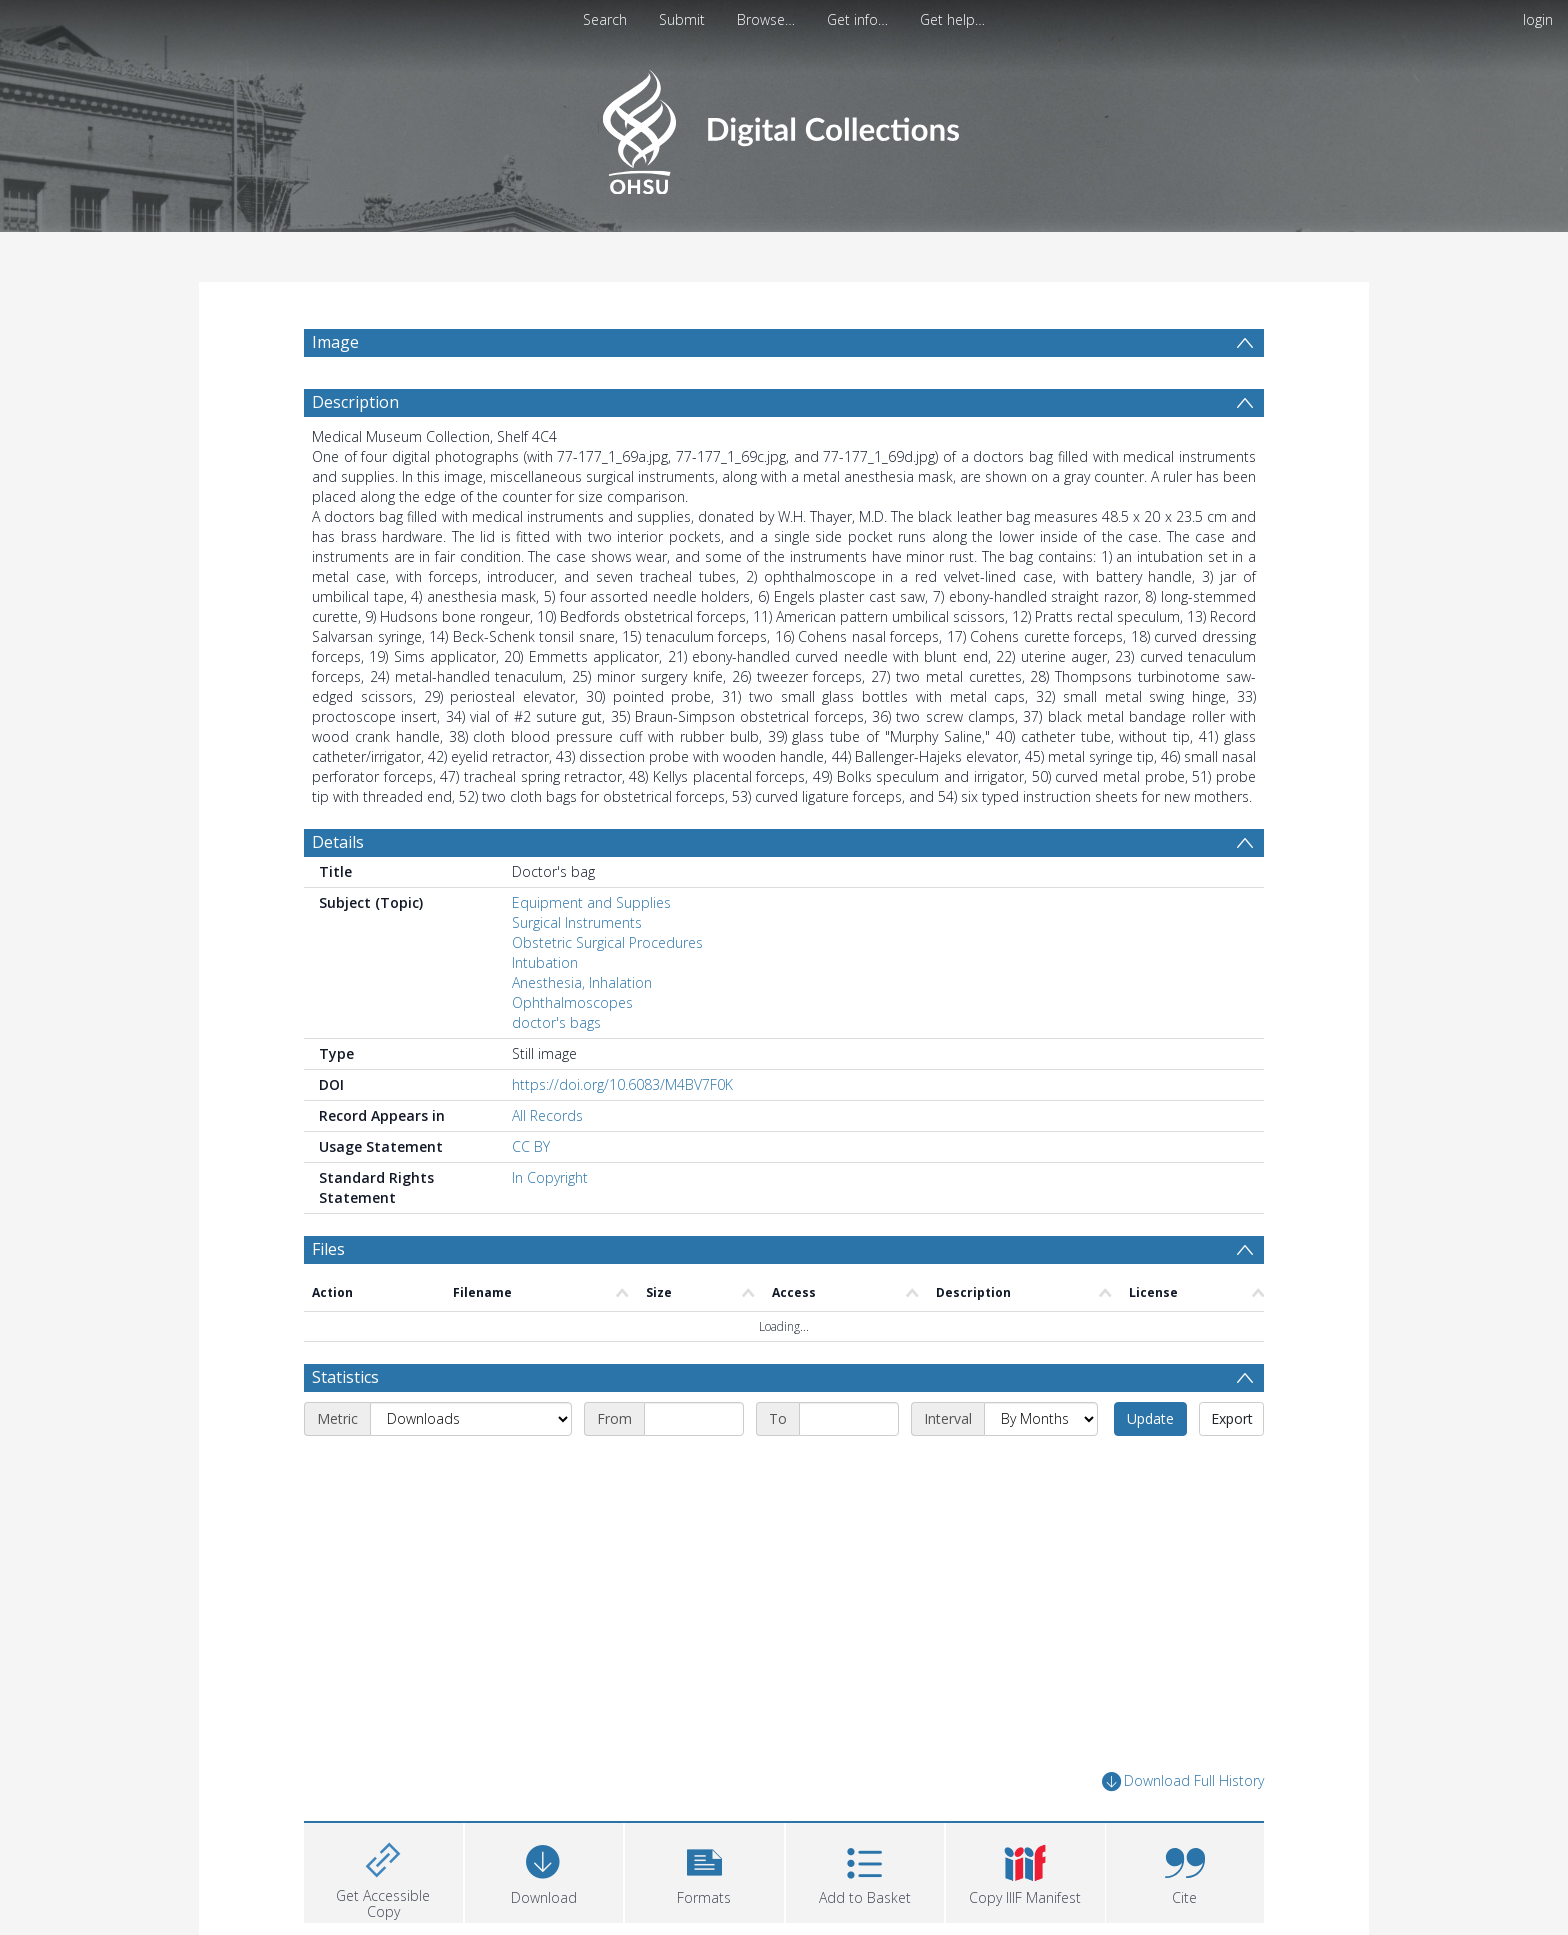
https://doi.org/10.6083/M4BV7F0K (622, 1084)
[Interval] (1041, 1419)
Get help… (952, 19)
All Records (547, 1115)
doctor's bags (556, 1022)
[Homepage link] (783, 126)
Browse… (766, 19)
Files (328, 1249)
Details (338, 842)
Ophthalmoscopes (572, 1002)
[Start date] (694, 1419)
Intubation (545, 962)
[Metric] (471, 1419)
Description (355, 402)
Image (335, 342)
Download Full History (1183, 1781)
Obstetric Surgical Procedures (607, 942)
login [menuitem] (1538, 19)
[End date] (849, 1419)
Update (1150, 1418)
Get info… (857, 19)
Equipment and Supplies (591, 902)
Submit (682, 19)
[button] (704, 1870)
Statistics (345, 1377)
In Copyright (550, 1177)
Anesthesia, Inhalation (582, 982)
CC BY (531, 1146)
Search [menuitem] (605, 19)
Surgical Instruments (577, 922)
